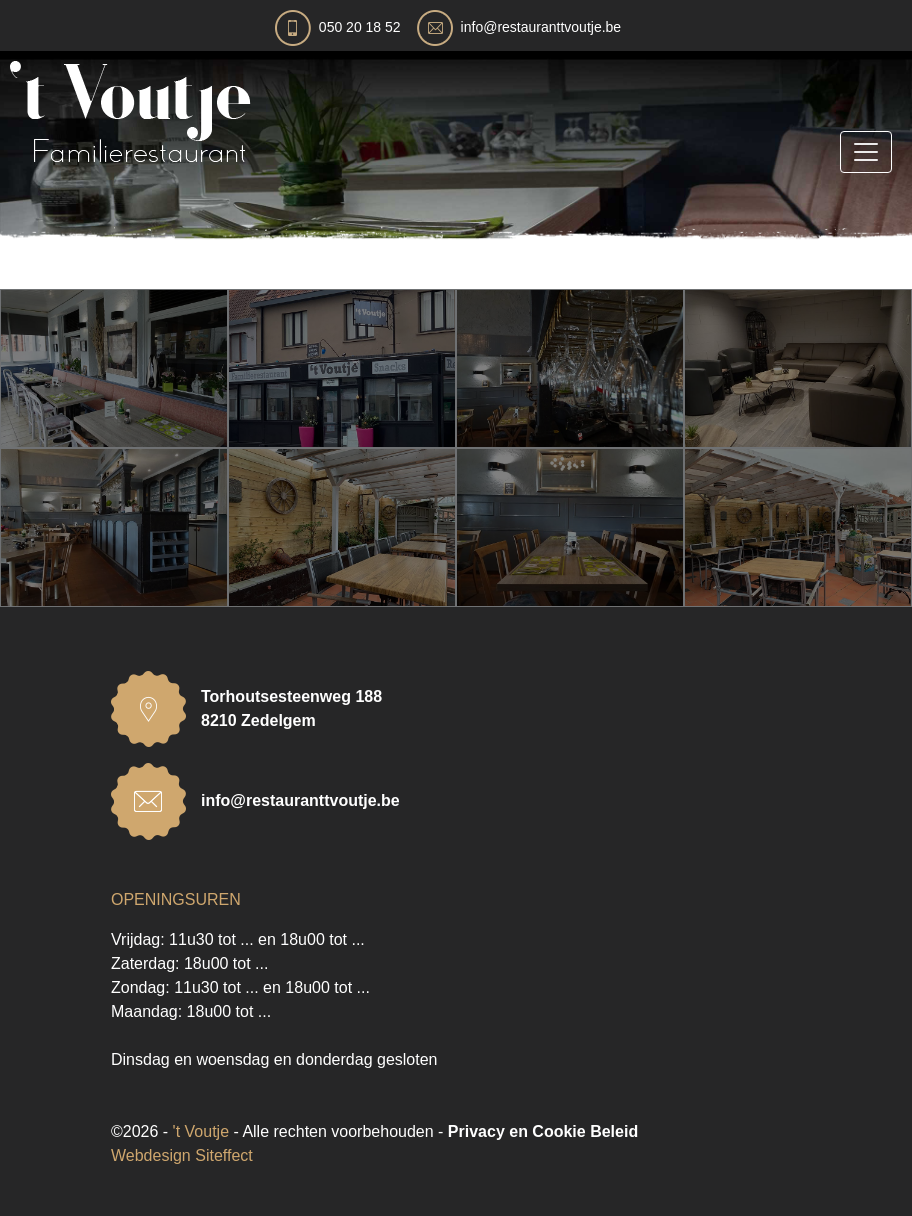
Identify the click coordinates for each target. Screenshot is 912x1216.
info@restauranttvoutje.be (541, 27)
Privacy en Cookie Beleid (543, 1131)
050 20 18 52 (360, 27)
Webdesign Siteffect (182, 1155)
